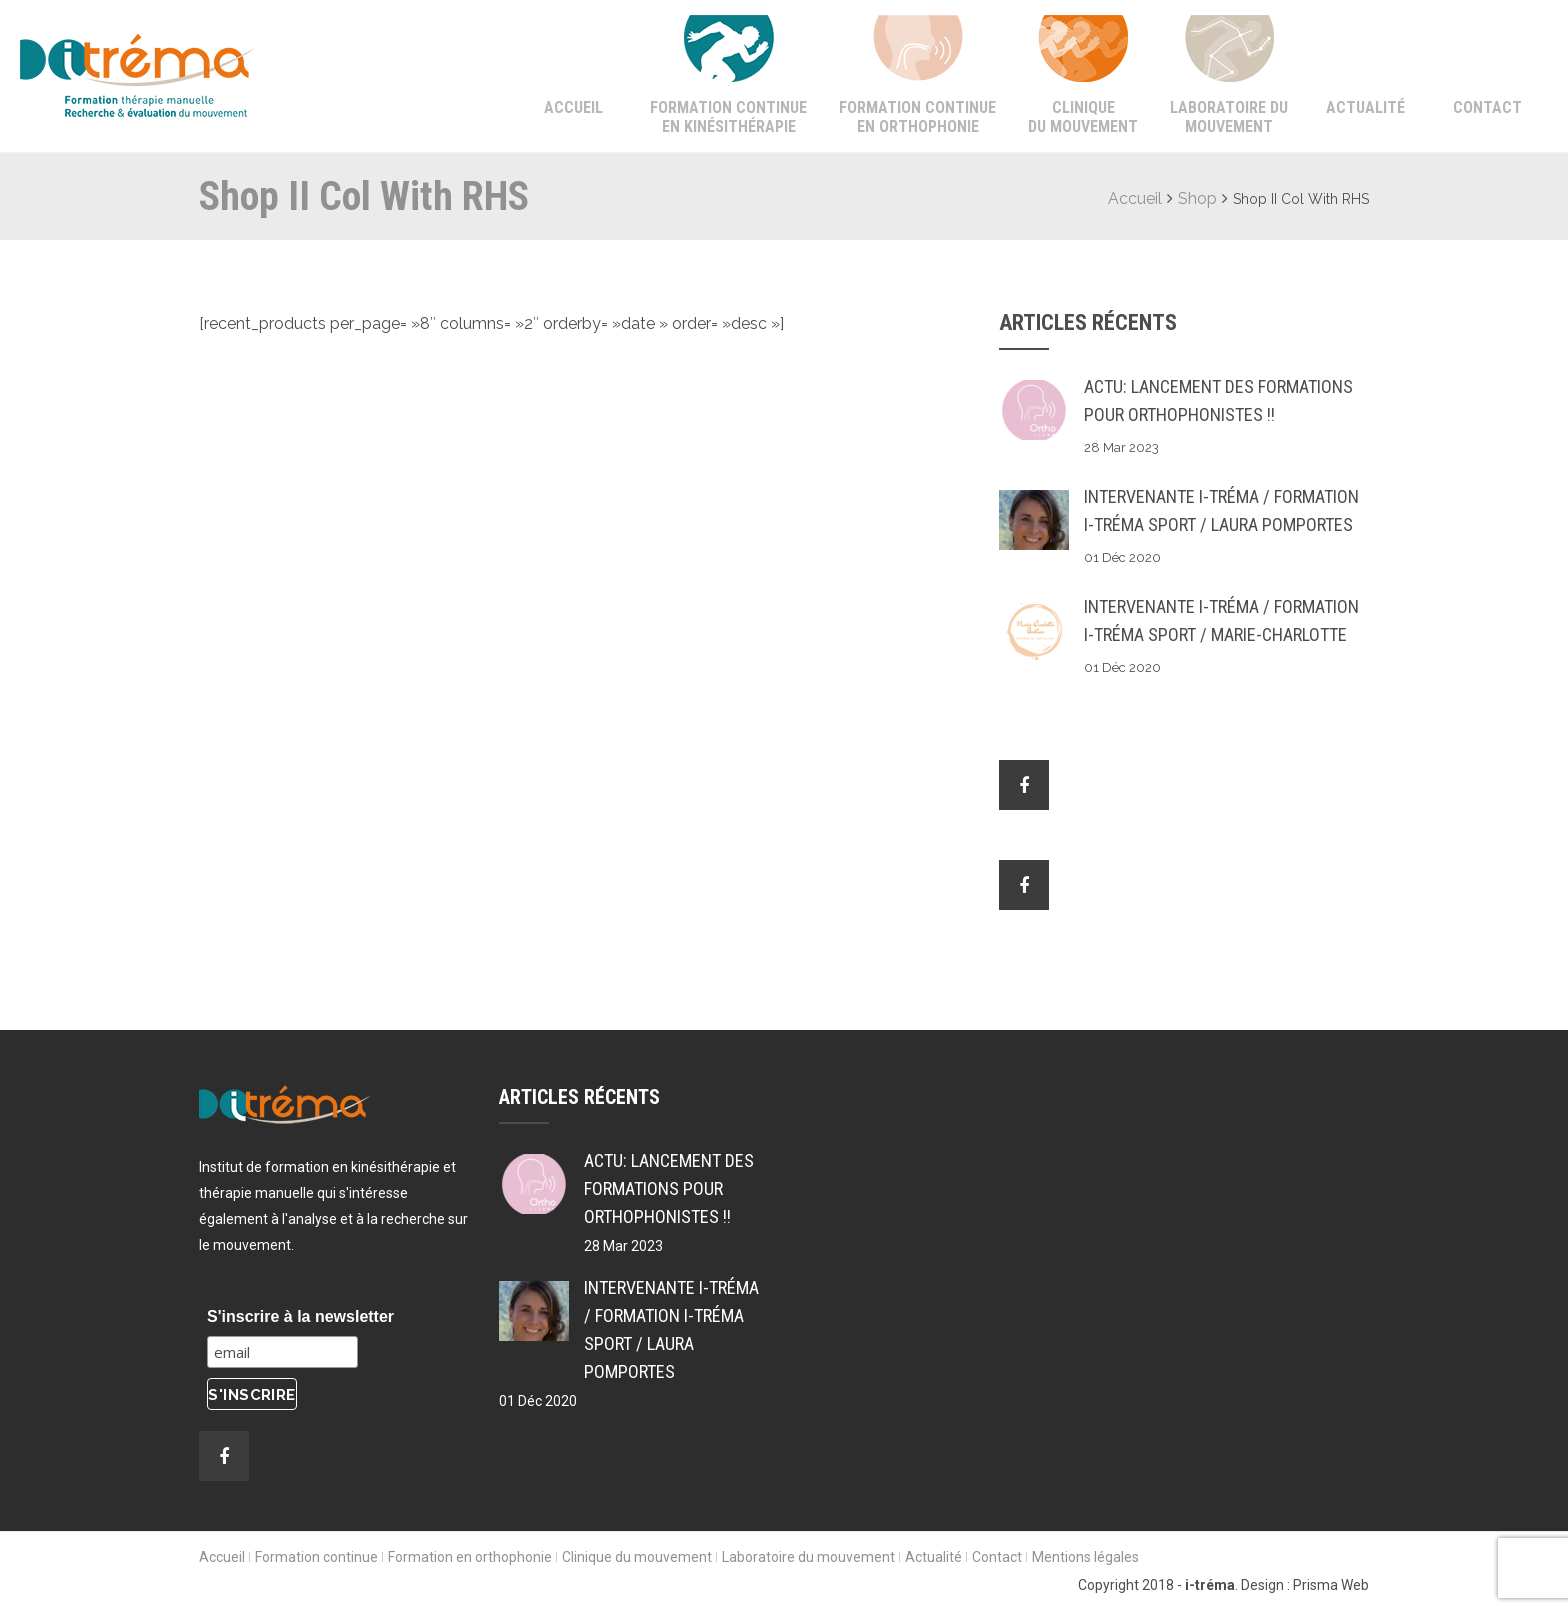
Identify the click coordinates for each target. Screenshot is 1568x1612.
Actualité (1365, 107)
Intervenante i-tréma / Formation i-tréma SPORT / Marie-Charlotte (1221, 620)
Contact (1487, 107)
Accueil (573, 107)
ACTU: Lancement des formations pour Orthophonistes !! (1218, 400)
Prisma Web (1331, 1585)
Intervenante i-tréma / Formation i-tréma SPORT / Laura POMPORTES (1221, 510)
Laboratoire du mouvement (1229, 117)
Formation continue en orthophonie (917, 117)
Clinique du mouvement (1083, 117)
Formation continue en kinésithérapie (728, 117)
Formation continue (316, 1557)
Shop (1197, 198)
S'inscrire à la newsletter (300, 1316)
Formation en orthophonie (470, 1557)
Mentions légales (1085, 1557)
